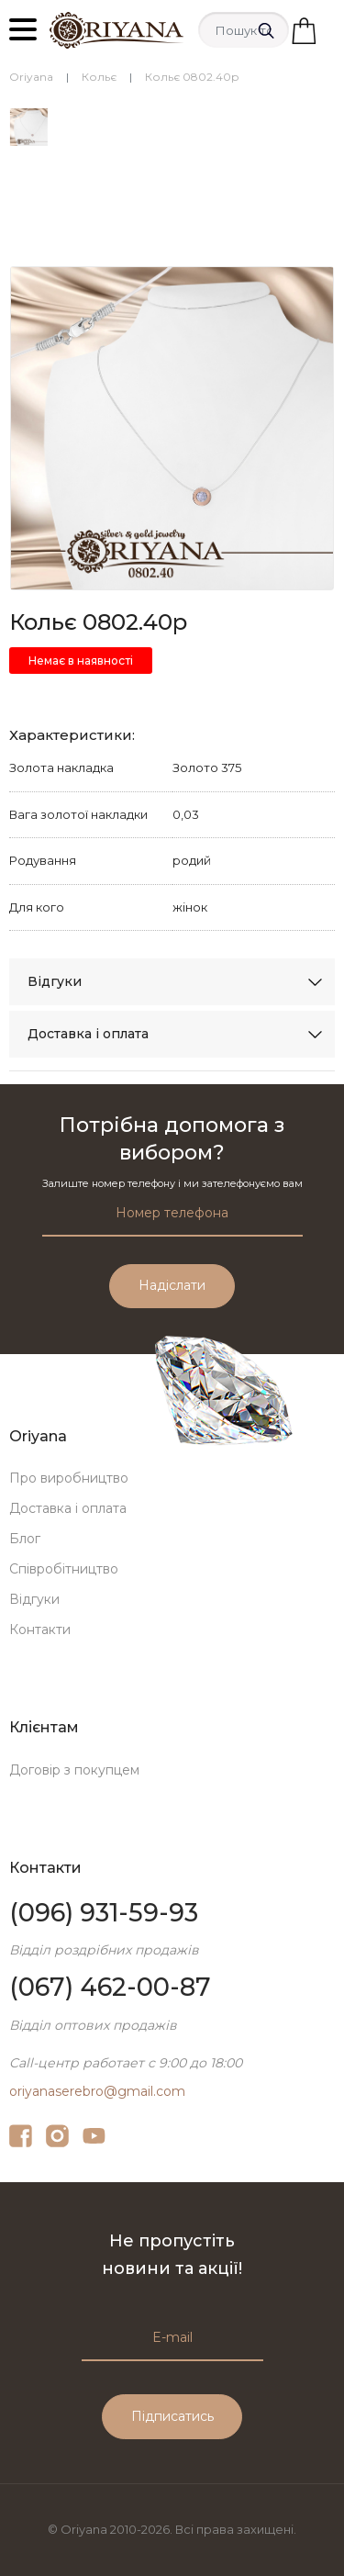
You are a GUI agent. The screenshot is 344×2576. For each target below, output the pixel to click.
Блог (24, 1538)
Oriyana (31, 77)
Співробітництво (63, 1569)
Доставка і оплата (88, 1033)
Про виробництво (68, 1478)
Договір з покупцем (74, 1770)
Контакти (40, 1629)
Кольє (99, 77)
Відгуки (55, 981)
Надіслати (172, 1285)
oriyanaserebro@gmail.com (97, 2091)
